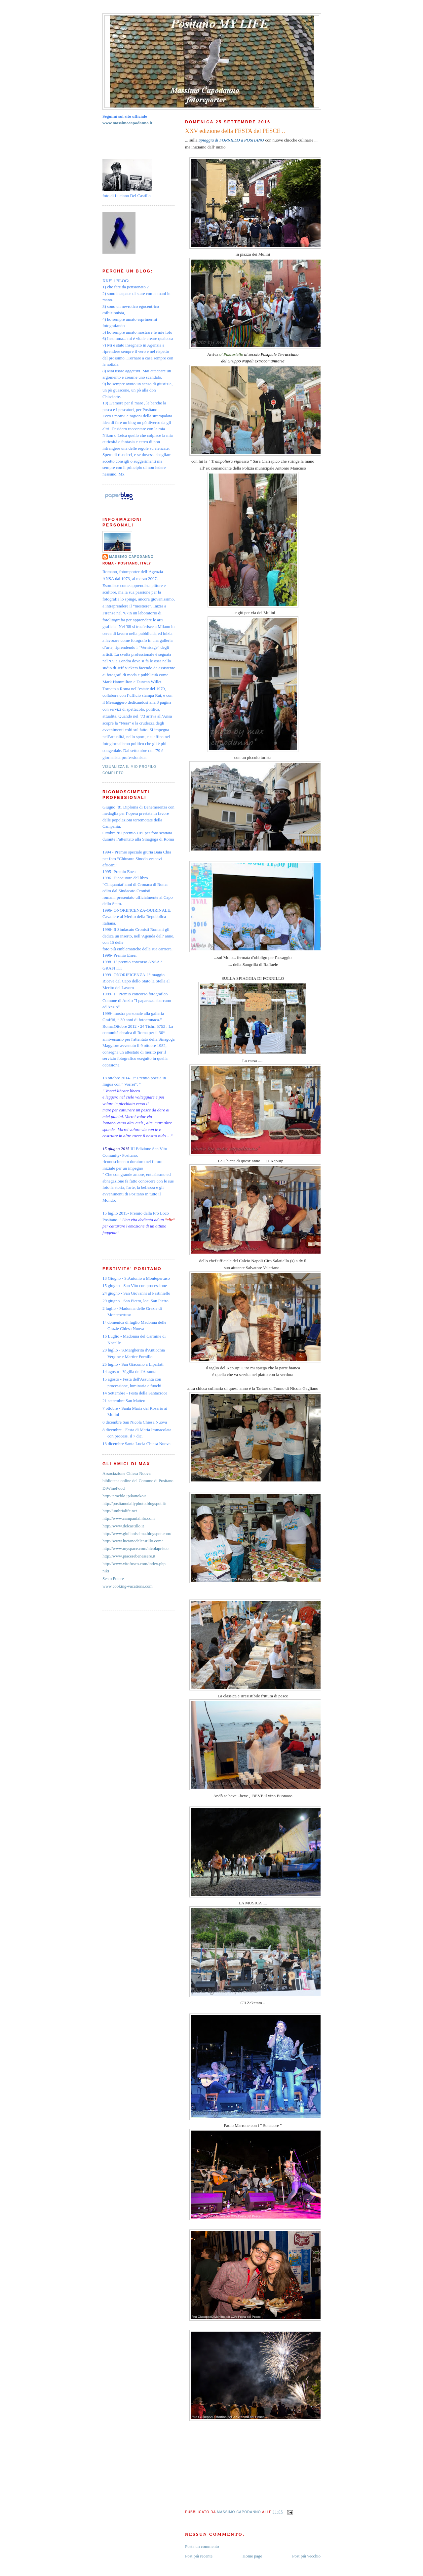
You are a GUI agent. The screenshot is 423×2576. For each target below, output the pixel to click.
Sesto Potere (113, 1578)
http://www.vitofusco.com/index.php (134, 1563)
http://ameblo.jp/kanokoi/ (124, 1495)
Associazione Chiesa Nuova (126, 1473)
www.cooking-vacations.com (127, 1586)
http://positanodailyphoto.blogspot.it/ (134, 1503)
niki (105, 1570)
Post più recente (198, 2556)
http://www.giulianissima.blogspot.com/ (136, 1533)
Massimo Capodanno (131, 557)
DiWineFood (113, 1488)
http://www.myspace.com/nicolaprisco (135, 1548)
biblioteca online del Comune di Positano (137, 1480)
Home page (252, 2556)
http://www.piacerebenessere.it (128, 1556)
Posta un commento (202, 2546)
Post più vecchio (306, 2556)
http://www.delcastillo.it (123, 1525)
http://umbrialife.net (119, 1510)
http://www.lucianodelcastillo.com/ (132, 1540)
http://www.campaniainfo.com (128, 1518)
